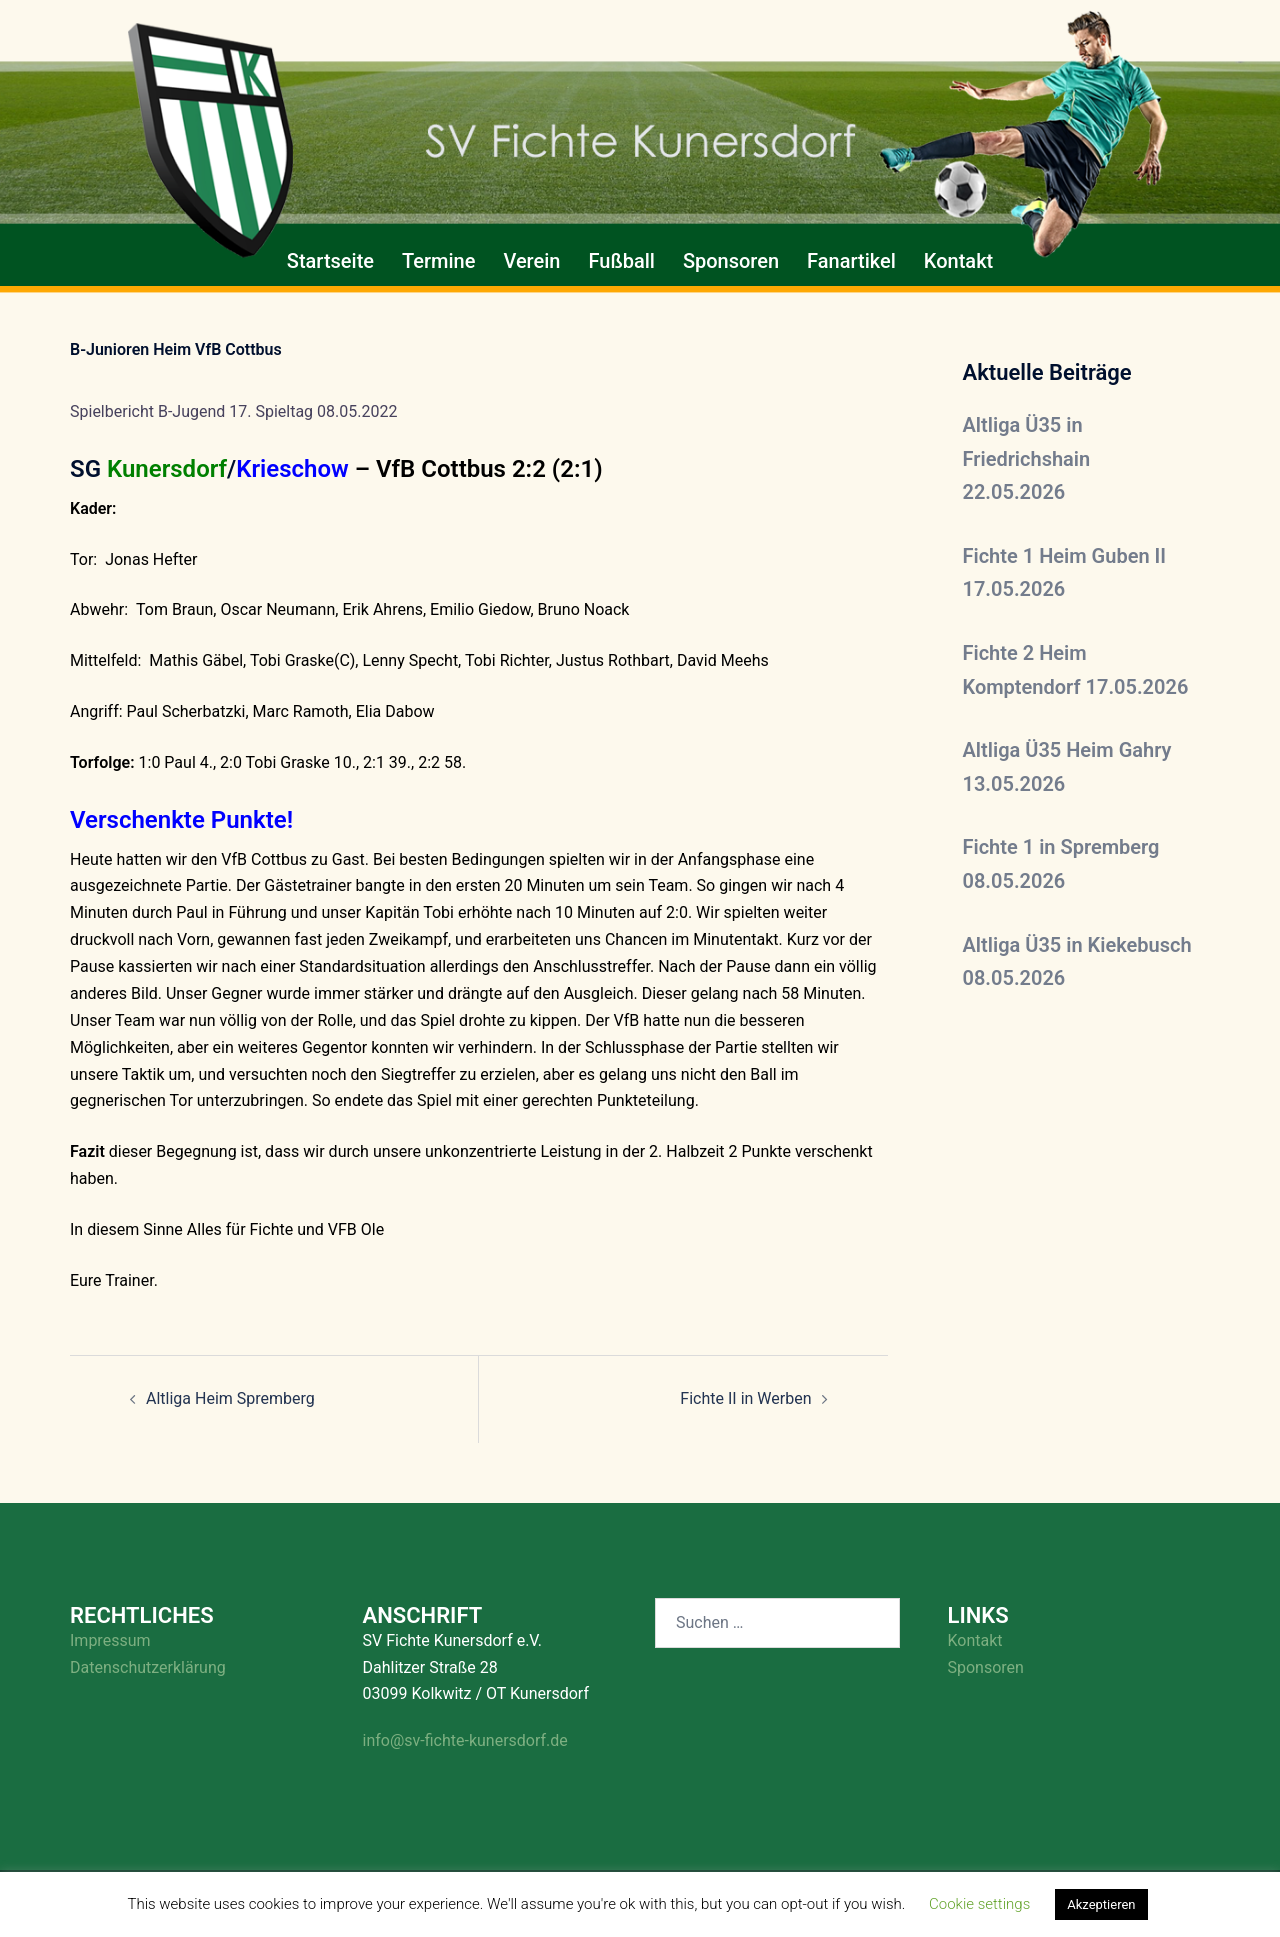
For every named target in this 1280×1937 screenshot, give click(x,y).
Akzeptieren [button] (1101, 1904)
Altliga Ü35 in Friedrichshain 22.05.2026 (1027, 458)
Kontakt (958, 261)
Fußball (621, 261)
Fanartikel (851, 261)
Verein (531, 261)
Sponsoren (731, 261)
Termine (438, 261)
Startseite (330, 261)
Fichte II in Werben (745, 1398)
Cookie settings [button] (979, 1904)
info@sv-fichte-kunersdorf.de (465, 1740)
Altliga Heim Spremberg (230, 1398)
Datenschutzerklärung (148, 1667)
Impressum (110, 1640)
